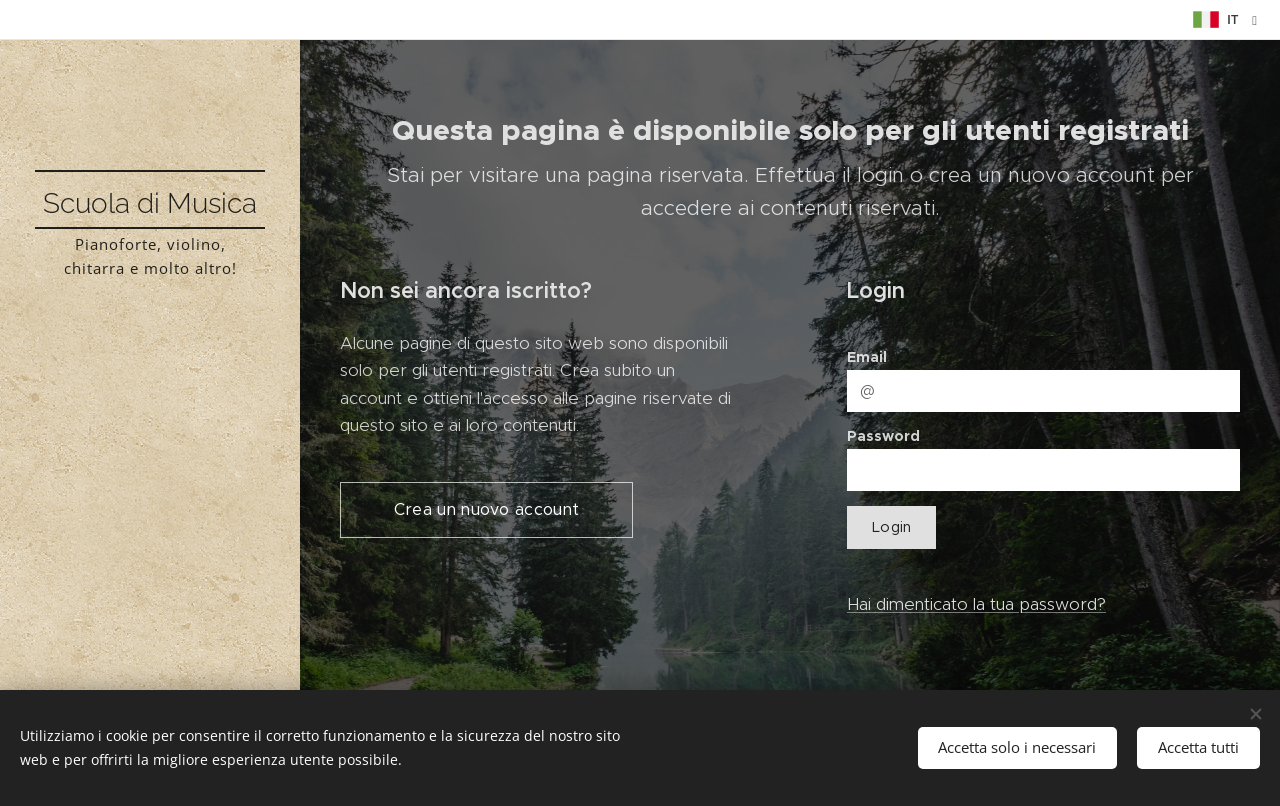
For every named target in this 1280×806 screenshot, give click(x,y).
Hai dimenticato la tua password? (976, 604)
